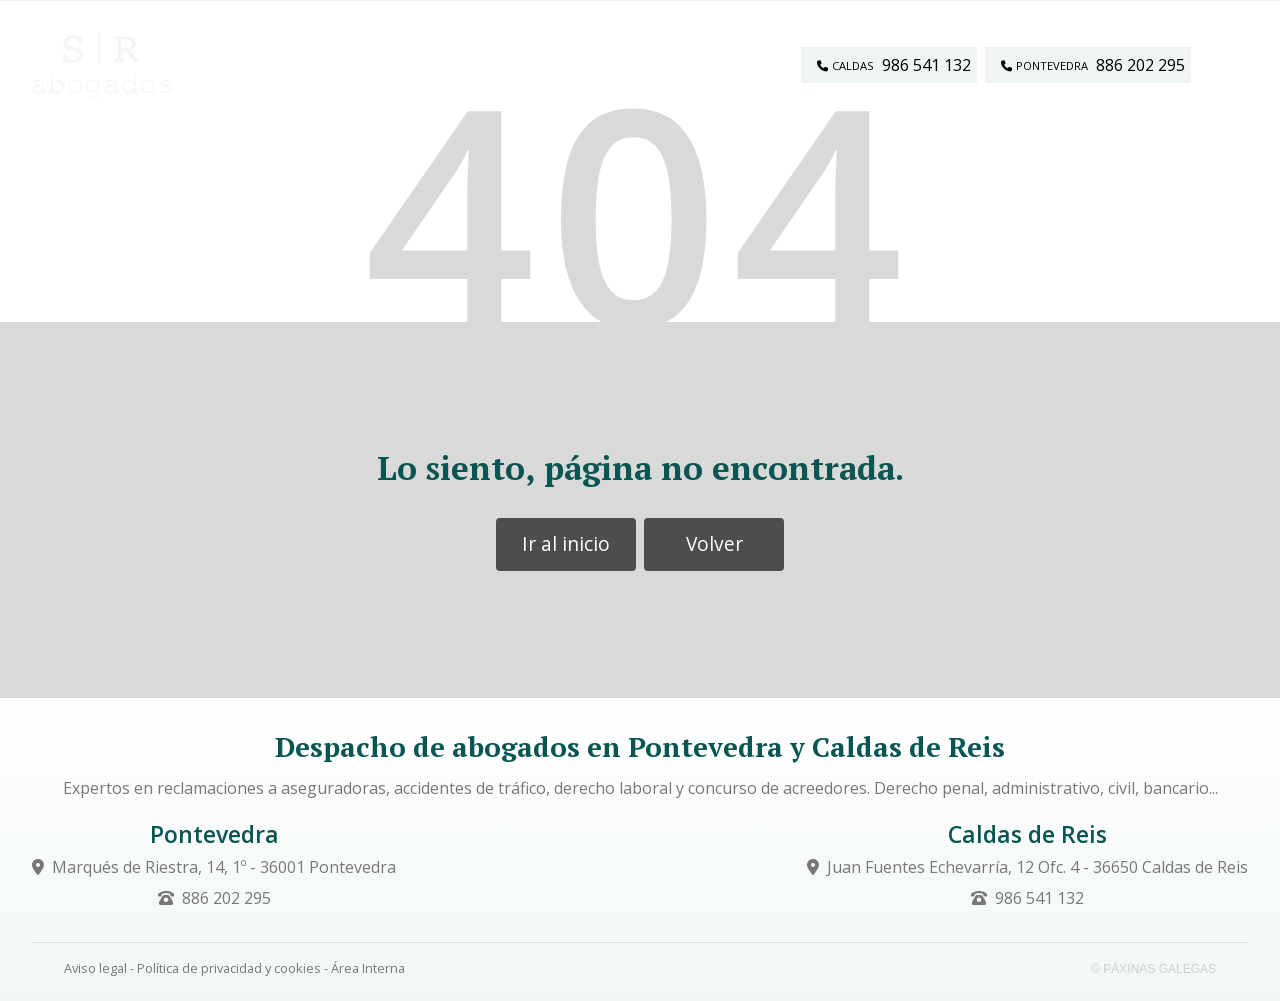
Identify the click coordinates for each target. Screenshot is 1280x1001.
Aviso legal (95, 968)
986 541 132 (1039, 898)
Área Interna (368, 968)
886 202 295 (226, 898)
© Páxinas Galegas (1153, 969)
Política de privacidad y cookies (229, 968)
